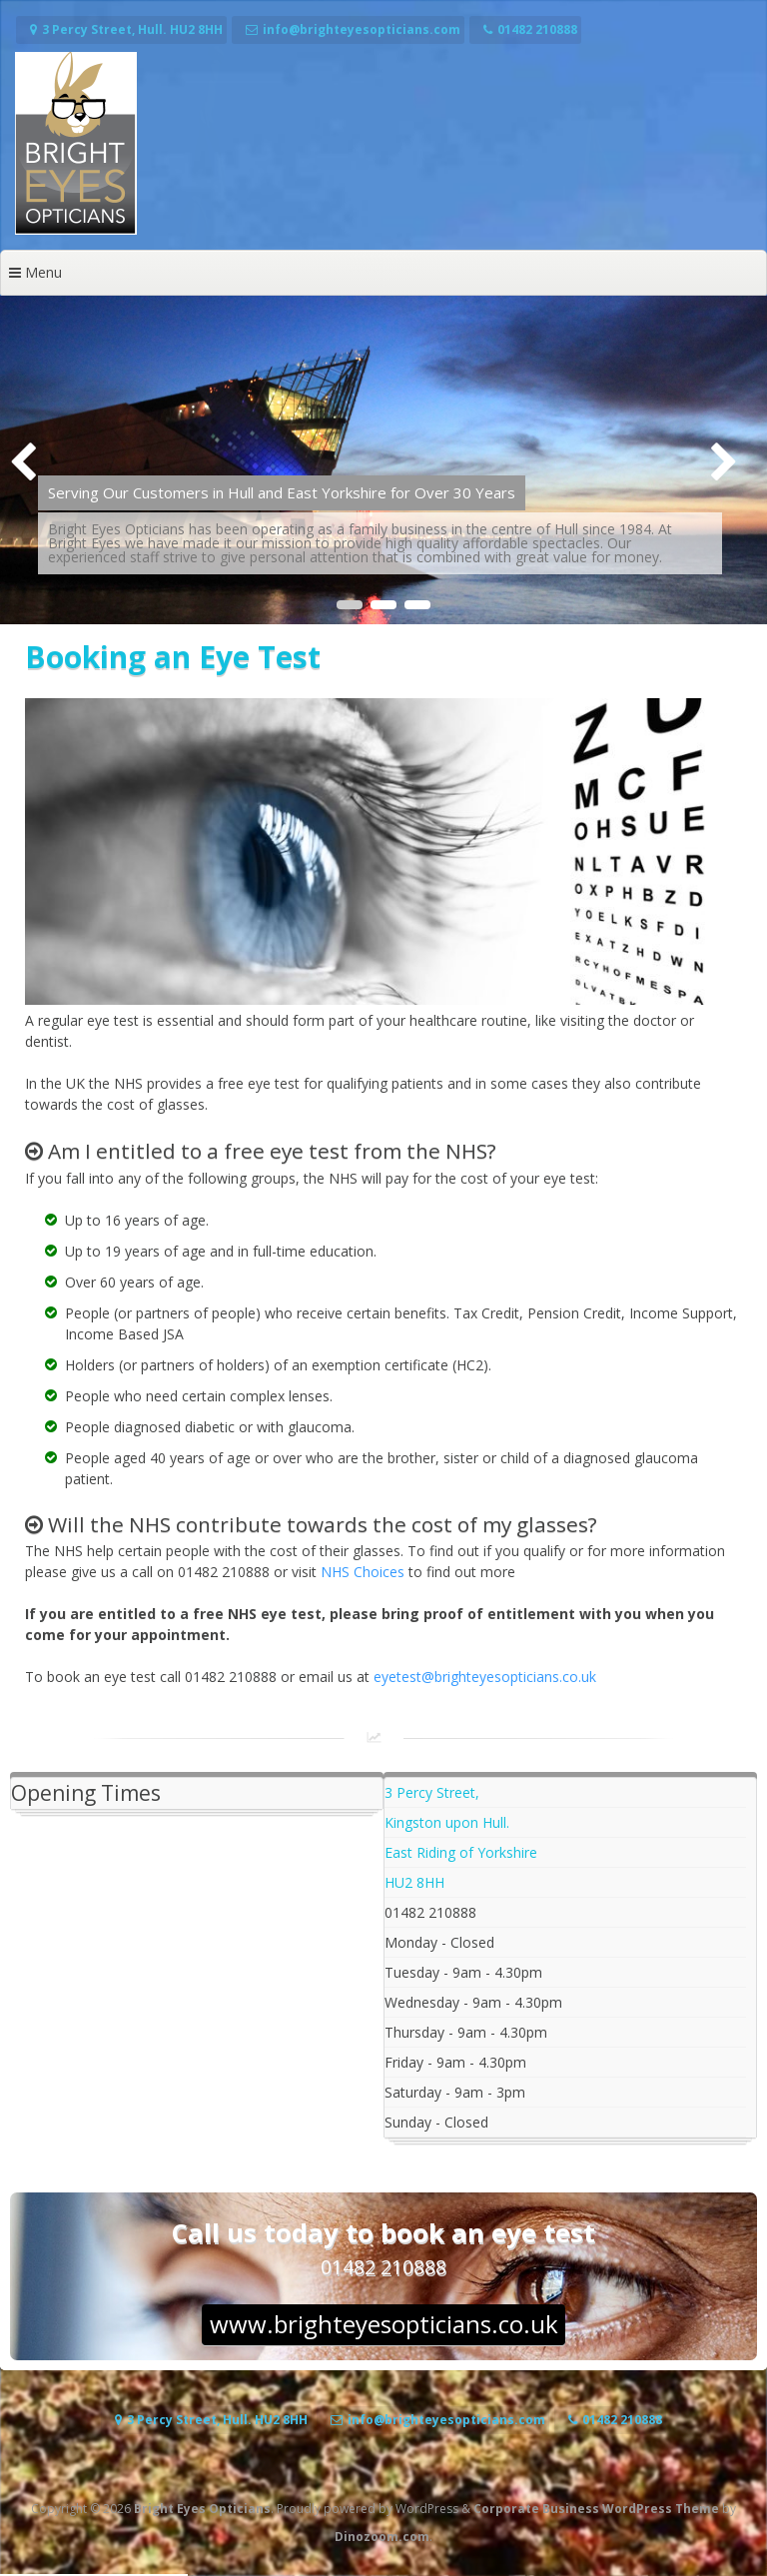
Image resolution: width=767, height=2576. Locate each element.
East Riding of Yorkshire (460, 1852)
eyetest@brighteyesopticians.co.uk (485, 1676)
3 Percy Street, (431, 1792)
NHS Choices (362, 1571)
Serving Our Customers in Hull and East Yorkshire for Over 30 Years (281, 492)
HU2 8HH (414, 1882)
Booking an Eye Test (173, 656)
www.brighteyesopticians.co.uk (384, 2323)
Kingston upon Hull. (446, 1822)
